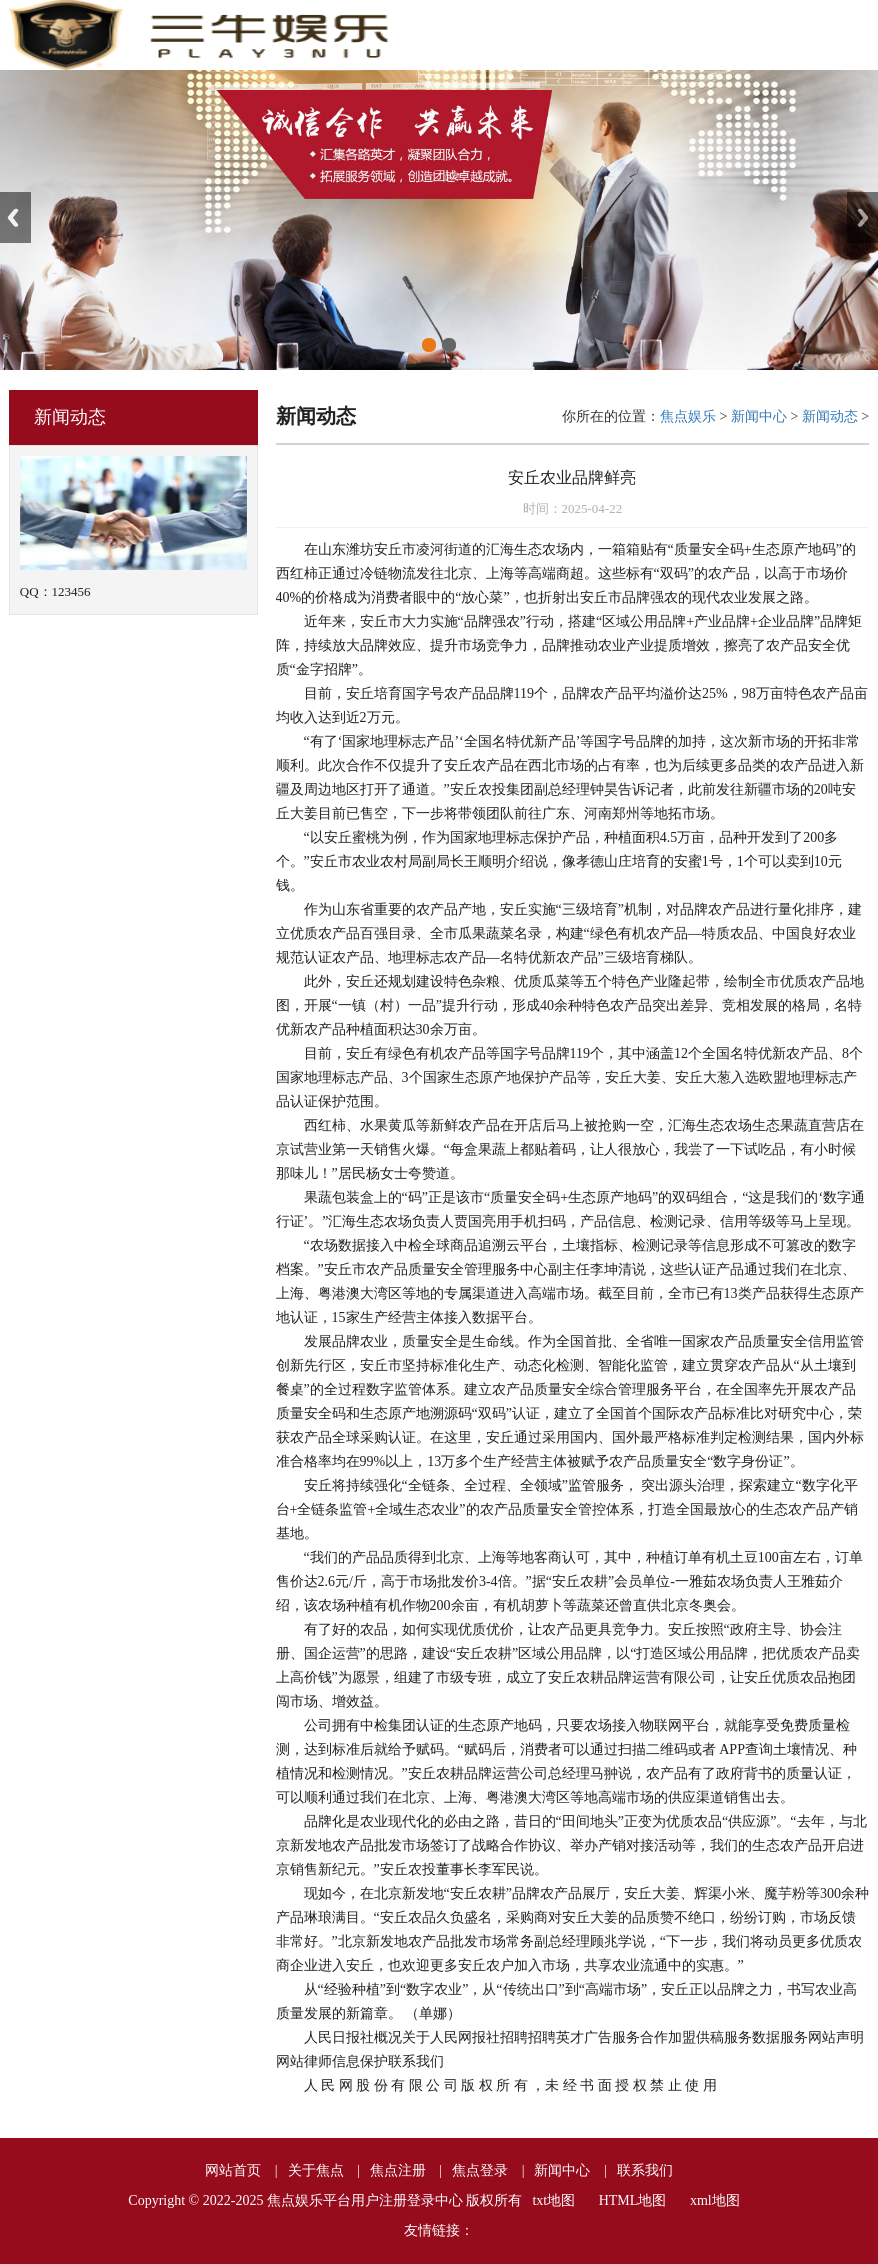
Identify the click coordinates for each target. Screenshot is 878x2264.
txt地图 (553, 2200)
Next (862, 217)
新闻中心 (759, 416)
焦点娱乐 (688, 416)
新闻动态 (830, 416)
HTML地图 (633, 2200)
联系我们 (645, 2170)
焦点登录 (480, 2170)
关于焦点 (316, 2170)
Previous (15, 217)
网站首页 (233, 2170)
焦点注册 (398, 2170)
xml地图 (715, 2200)
